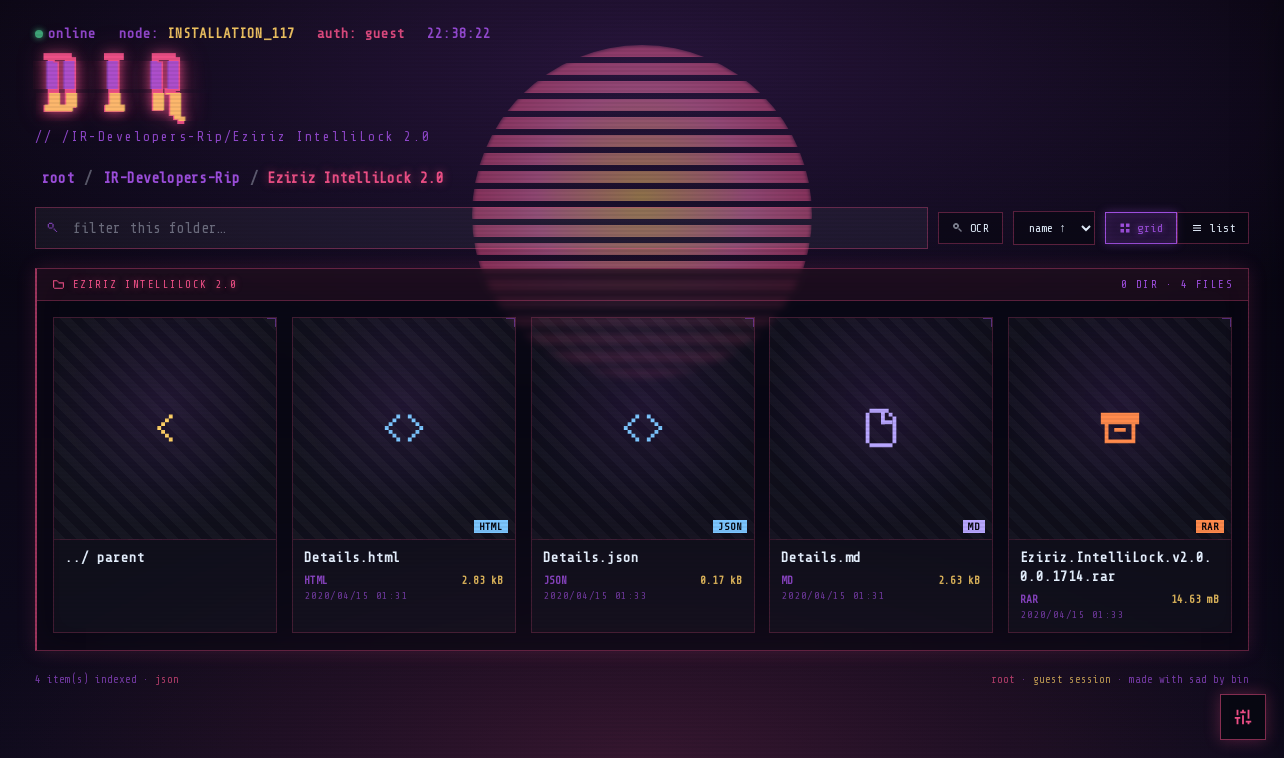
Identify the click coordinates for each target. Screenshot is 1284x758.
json (167, 679)
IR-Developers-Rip (171, 178)
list (1213, 228)
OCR (971, 228)
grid (1141, 228)
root (58, 178)
